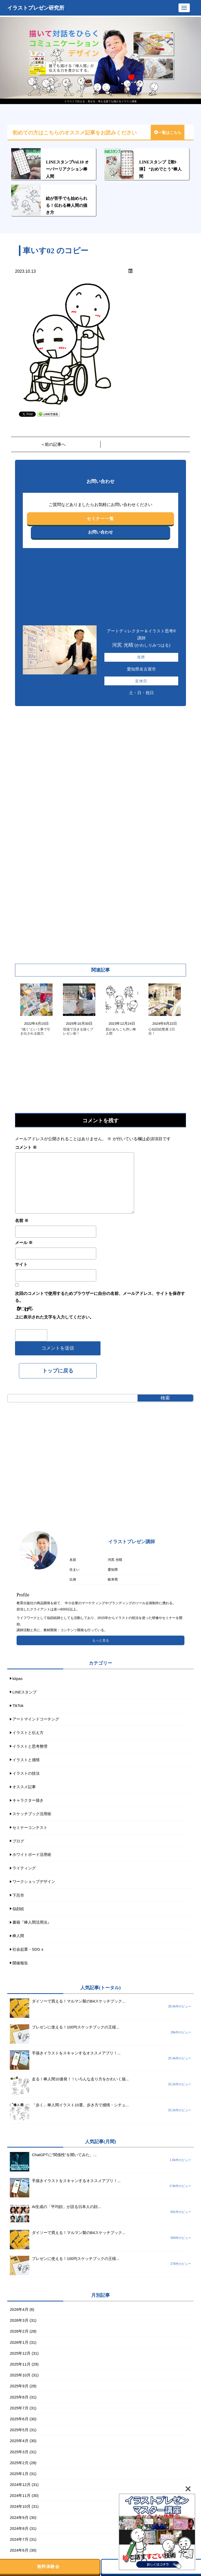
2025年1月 (19, 2473)
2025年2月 (19, 2463)
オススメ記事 (24, 1787)
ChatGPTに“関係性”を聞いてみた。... (64, 2155)
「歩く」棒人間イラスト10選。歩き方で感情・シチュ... (80, 2105)
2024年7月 (19, 2539)
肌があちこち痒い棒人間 (121, 1031)
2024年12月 (20, 2484)
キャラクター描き (28, 1800)
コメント (26, 1147)
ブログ (18, 1841)
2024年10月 (20, 2506)
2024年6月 (19, 2550)
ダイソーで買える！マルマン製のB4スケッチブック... (78, 2001)
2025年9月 (19, 2386)
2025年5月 (19, 2430)
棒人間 (18, 1935)
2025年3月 (19, 2452)
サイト (21, 1264)
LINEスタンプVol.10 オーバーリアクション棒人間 (67, 169)
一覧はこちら (167, 133)
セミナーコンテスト (29, 1827)
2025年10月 (20, 2375)
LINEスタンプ (24, 1692)
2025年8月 (19, 2397)
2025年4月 (19, 2440)
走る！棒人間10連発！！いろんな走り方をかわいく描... (80, 2079)
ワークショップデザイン (33, 1881)
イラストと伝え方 (28, 1732)
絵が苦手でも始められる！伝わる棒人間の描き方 (66, 205)
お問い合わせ (100, 532)
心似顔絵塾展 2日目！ (161, 1031)
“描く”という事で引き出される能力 (35, 1031)
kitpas (17, 1678)
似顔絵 (18, 1909)
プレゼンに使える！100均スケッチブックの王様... (75, 2027)
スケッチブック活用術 (31, 1814)
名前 (21, 1220)
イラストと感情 (26, 1760)
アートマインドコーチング (35, 1719)
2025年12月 (20, 2353)
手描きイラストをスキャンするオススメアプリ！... (76, 2053)
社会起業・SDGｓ (28, 1949)
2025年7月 (19, 2408)
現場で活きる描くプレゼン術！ (78, 1031)
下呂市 (18, 1895)
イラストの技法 (26, 1773)
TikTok (18, 1705)
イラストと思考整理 (29, 1746)
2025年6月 (19, 2419)
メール (24, 1242)
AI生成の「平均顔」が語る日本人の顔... (66, 2206)
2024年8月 (19, 2528)
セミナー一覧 (100, 518)
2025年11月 (20, 2364)
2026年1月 (19, 2342)
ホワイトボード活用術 (31, 1854)
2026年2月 (19, 2331)
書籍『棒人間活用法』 (31, 1922)
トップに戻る (57, 1371)
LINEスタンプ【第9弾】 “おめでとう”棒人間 (160, 169)
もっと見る (100, 1640)
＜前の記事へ (53, 444)
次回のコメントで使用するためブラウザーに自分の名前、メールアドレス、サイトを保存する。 (100, 1297)
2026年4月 (19, 2309)
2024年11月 (20, 2495)
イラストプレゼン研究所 (35, 8)
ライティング (24, 1868)
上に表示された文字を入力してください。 (54, 1317)
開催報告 (20, 1963)
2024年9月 (19, 2517)
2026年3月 (19, 2320)
